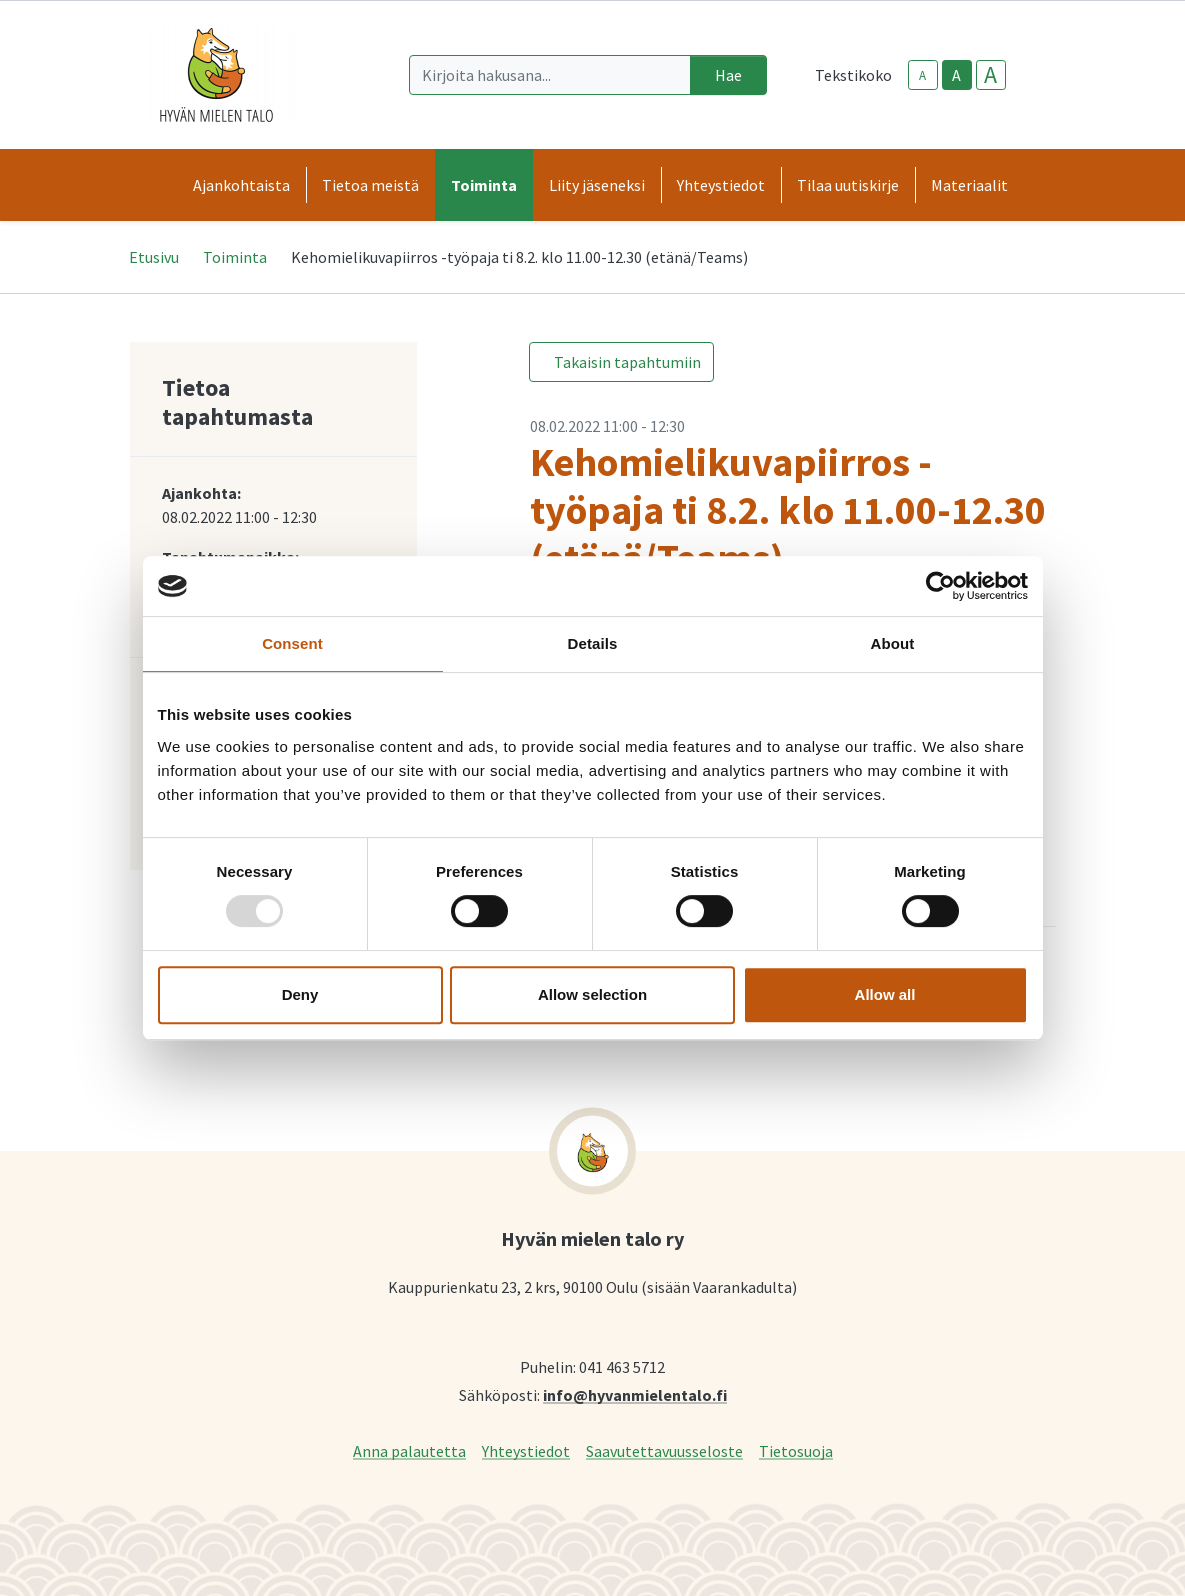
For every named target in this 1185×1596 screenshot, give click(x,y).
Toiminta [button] (484, 185)
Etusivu (154, 257)
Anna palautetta (409, 1450)
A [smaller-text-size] (922, 75)
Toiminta (235, 257)
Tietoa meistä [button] (370, 185)
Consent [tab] (292, 643)
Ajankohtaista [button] (241, 185)
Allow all (885, 994)
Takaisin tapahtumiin (627, 362)
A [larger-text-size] (990, 75)
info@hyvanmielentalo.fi (635, 1394)
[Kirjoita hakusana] (550, 75)
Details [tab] (593, 643)
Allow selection (592, 994)
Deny (300, 994)
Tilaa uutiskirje (848, 185)
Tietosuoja (796, 1450)
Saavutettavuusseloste (664, 1450)
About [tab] (893, 643)
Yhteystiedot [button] (721, 185)
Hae (728, 75)
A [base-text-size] (956, 75)
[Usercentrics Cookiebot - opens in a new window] (940, 586)
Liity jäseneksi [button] (597, 185)
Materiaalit (969, 185)
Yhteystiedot (526, 1450)
